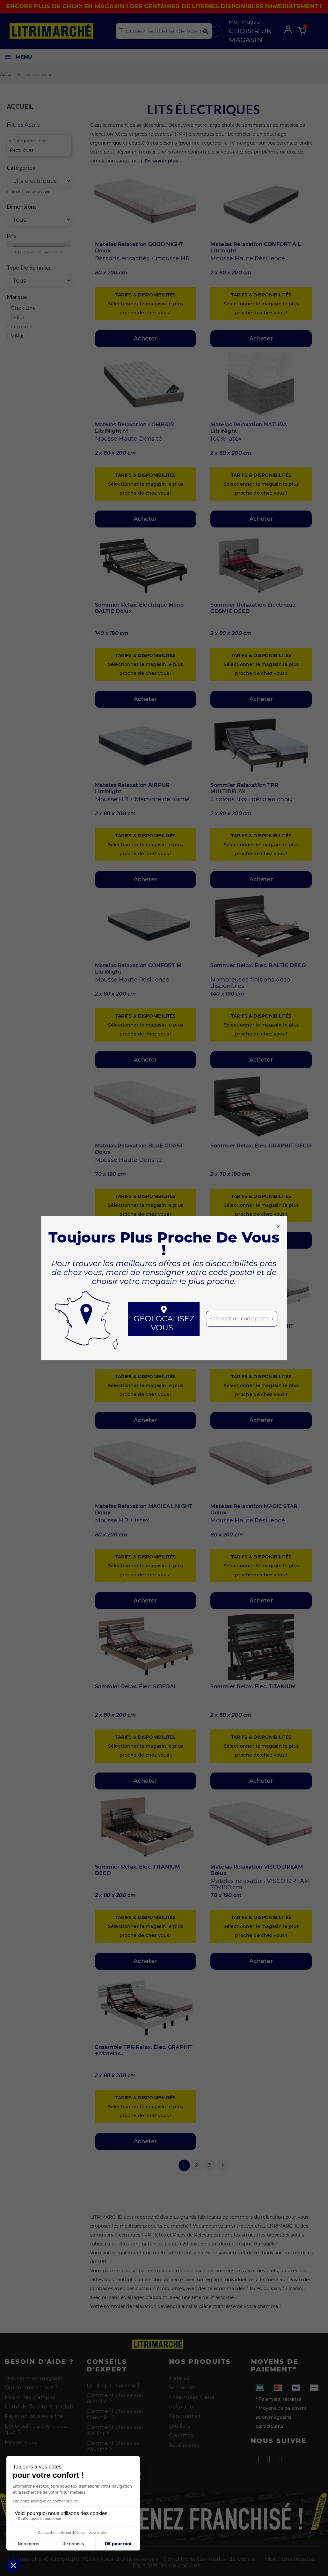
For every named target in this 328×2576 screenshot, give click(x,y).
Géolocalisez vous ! (164, 1319)
